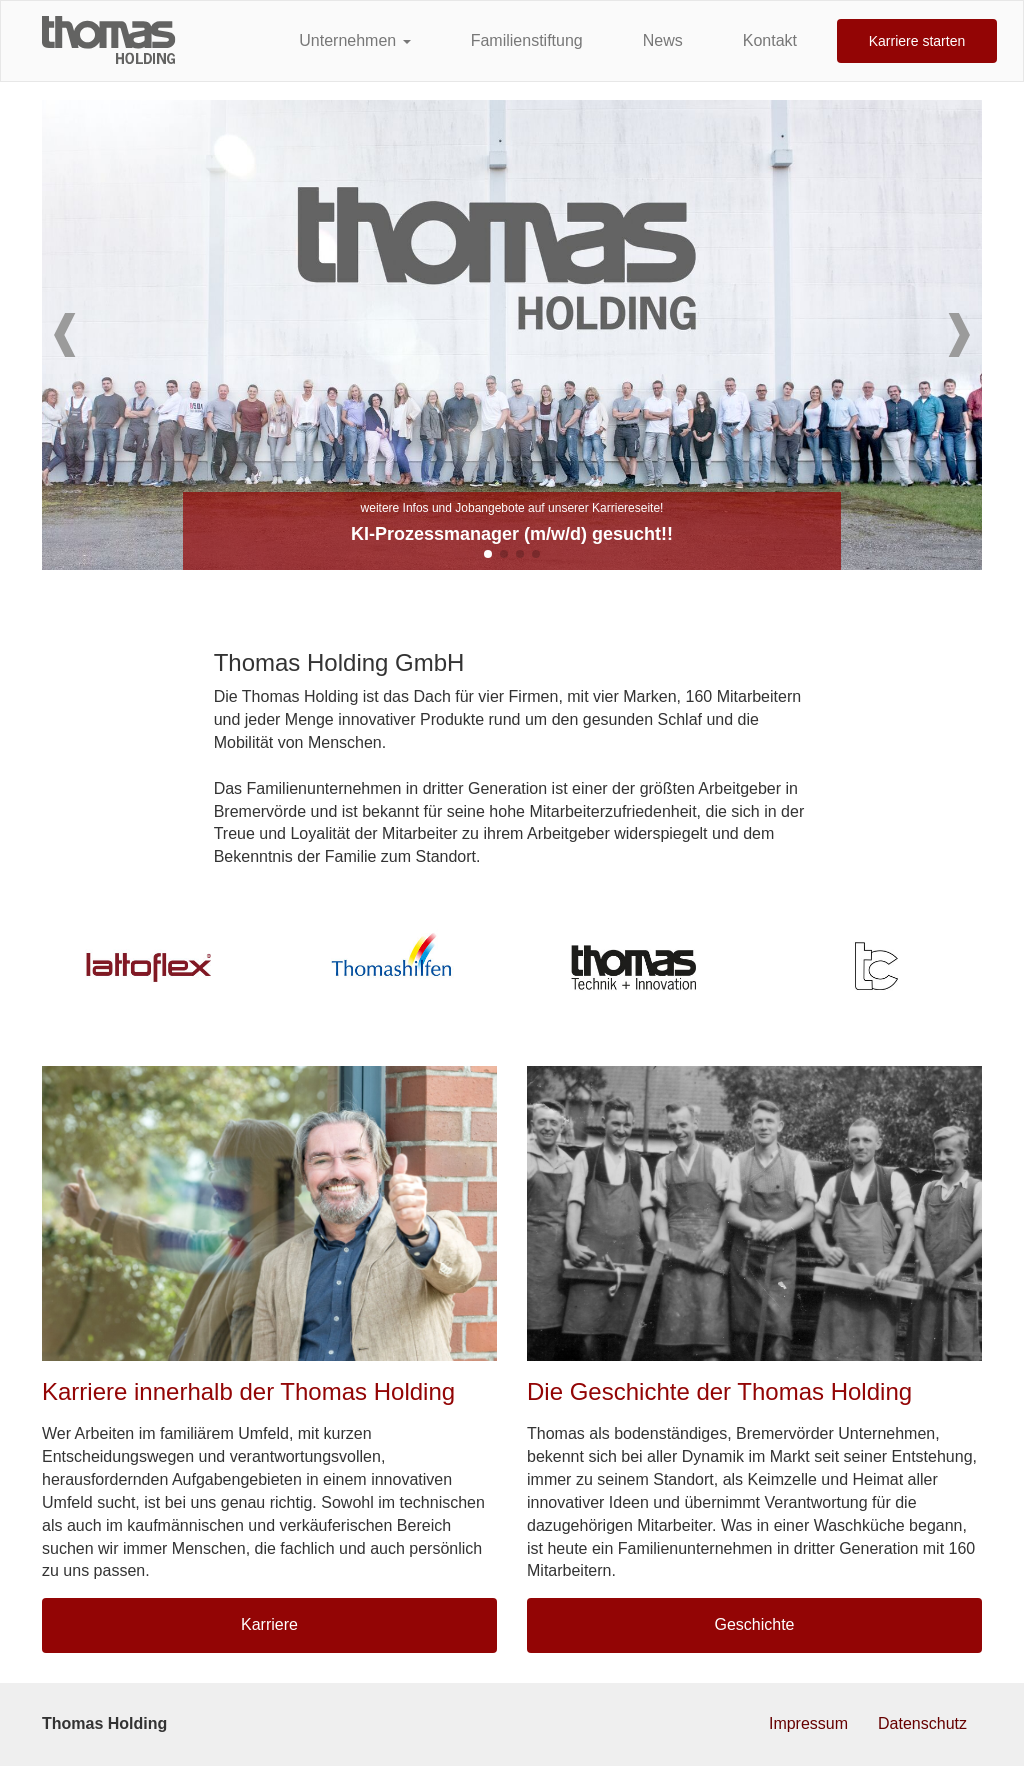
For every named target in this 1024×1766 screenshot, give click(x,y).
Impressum (808, 1723)
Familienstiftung (527, 40)
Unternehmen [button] (354, 40)
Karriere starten (917, 41)
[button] (65, 335)
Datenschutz (922, 1723)
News (663, 40)
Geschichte (754, 1624)
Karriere (269, 1624)
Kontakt (770, 40)
